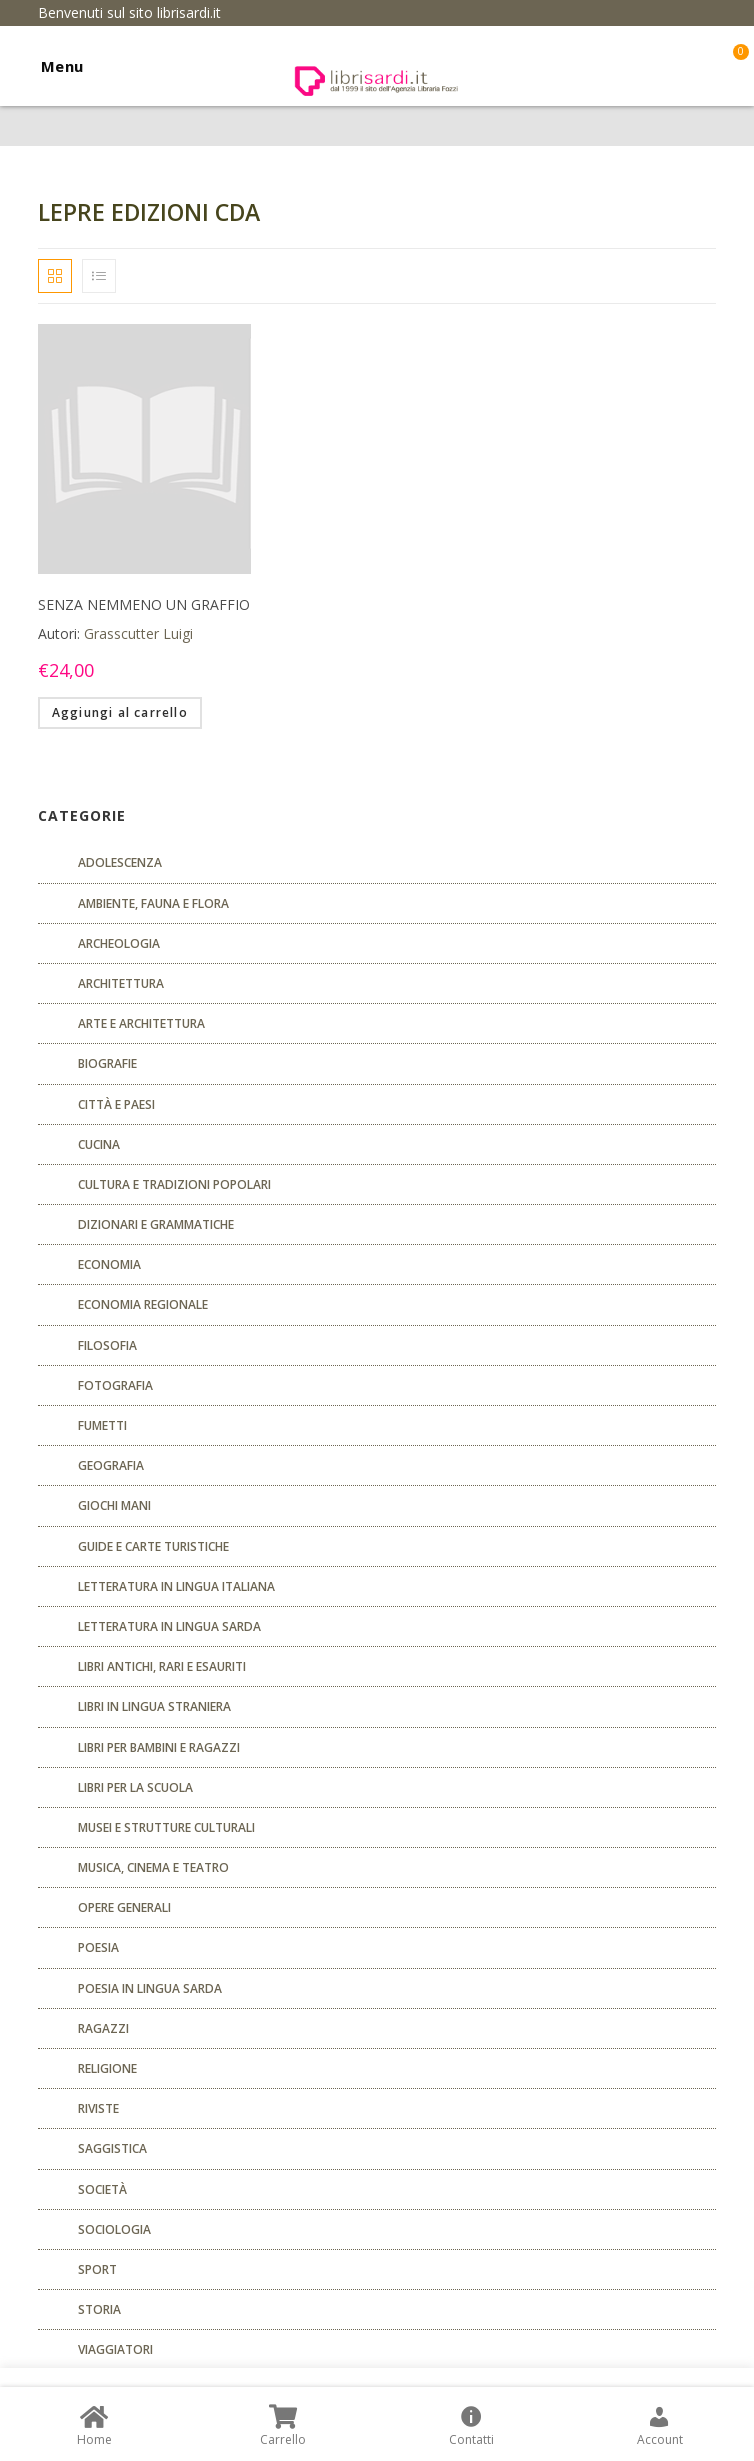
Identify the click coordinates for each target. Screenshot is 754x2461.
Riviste (98, 2108)
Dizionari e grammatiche (156, 1224)
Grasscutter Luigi (138, 633)
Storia (99, 2309)
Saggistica (112, 2148)
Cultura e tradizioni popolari (174, 1184)
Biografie (107, 1063)
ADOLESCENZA (120, 862)
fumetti (102, 1425)
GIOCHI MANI (114, 1505)
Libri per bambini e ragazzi (159, 1747)
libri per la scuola (135, 1787)
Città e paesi (116, 1104)
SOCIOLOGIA (114, 2229)
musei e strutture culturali (166, 1827)
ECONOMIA (109, 1264)
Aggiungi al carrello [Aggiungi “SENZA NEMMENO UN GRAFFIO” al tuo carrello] (120, 712)
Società (102, 2189)
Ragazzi (103, 2028)
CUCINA (99, 1144)
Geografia (111, 1465)
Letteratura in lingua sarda (169, 1626)
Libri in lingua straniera (154, 1706)
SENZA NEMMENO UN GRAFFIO (144, 604)
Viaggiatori (115, 2349)
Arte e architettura (141, 1023)
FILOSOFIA (107, 1345)
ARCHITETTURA (121, 983)
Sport (97, 2269)
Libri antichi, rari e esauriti (162, 1666)
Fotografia (115, 1385)
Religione (107, 2068)
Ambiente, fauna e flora (153, 903)
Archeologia (119, 943)
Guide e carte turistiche (153, 1546)
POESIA (98, 1947)
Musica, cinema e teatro (153, 1867)
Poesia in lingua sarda (150, 1988)
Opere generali (124, 1907)
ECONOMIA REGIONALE (143, 1304)
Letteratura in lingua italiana (176, 1586)
